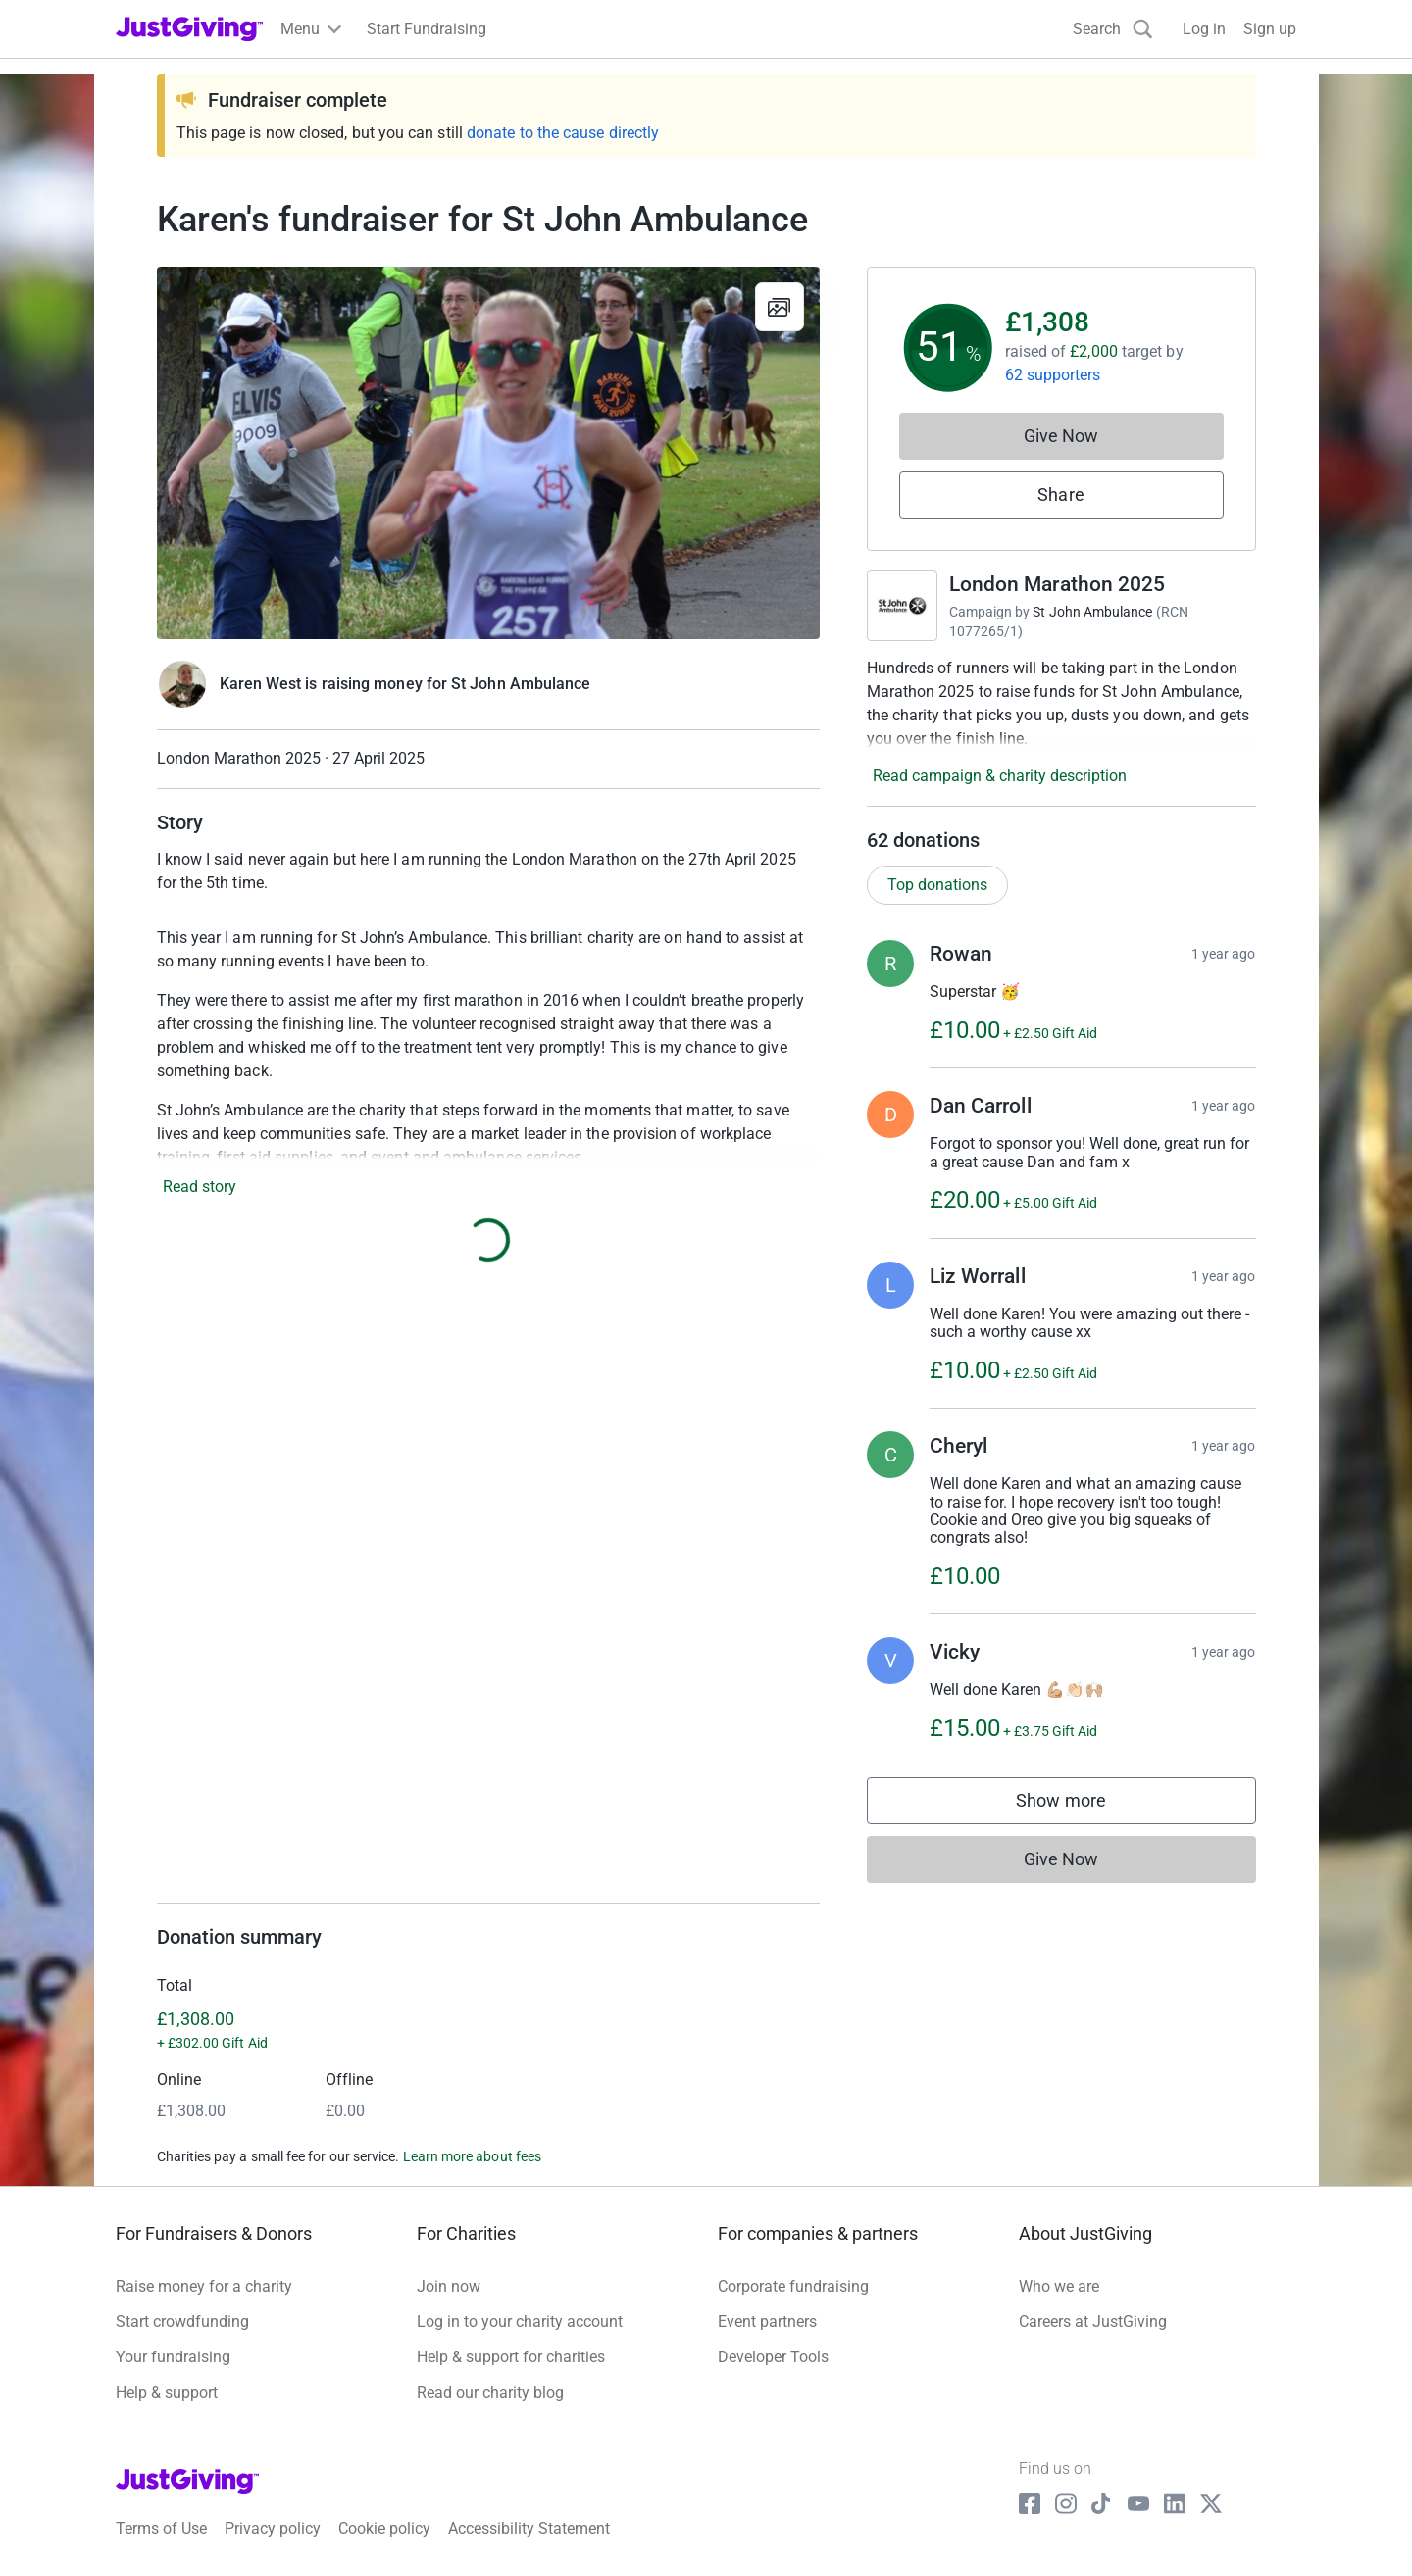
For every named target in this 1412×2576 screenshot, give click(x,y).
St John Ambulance (1092, 611)
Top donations (937, 884)
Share (1060, 494)
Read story (199, 1186)
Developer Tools (773, 2357)
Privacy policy (273, 2528)
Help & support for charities (511, 2357)
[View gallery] (779, 306)
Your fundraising (173, 2357)
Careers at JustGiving (1093, 2321)
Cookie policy (384, 2528)
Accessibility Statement (529, 2528)
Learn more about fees (472, 2156)
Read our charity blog (490, 2392)
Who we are (1059, 2286)
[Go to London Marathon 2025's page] (902, 605)
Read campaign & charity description (1000, 776)
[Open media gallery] (488, 453)
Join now (448, 2286)
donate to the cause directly (563, 133)
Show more (1080, 1805)
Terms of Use (161, 2528)
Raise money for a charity (204, 2286)
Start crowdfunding (182, 2321)
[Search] (1113, 29)
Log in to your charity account (520, 2321)
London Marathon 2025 (1057, 584)
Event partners (767, 2321)
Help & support (167, 2392)
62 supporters (1053, 375)
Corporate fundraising (793, 2286)
